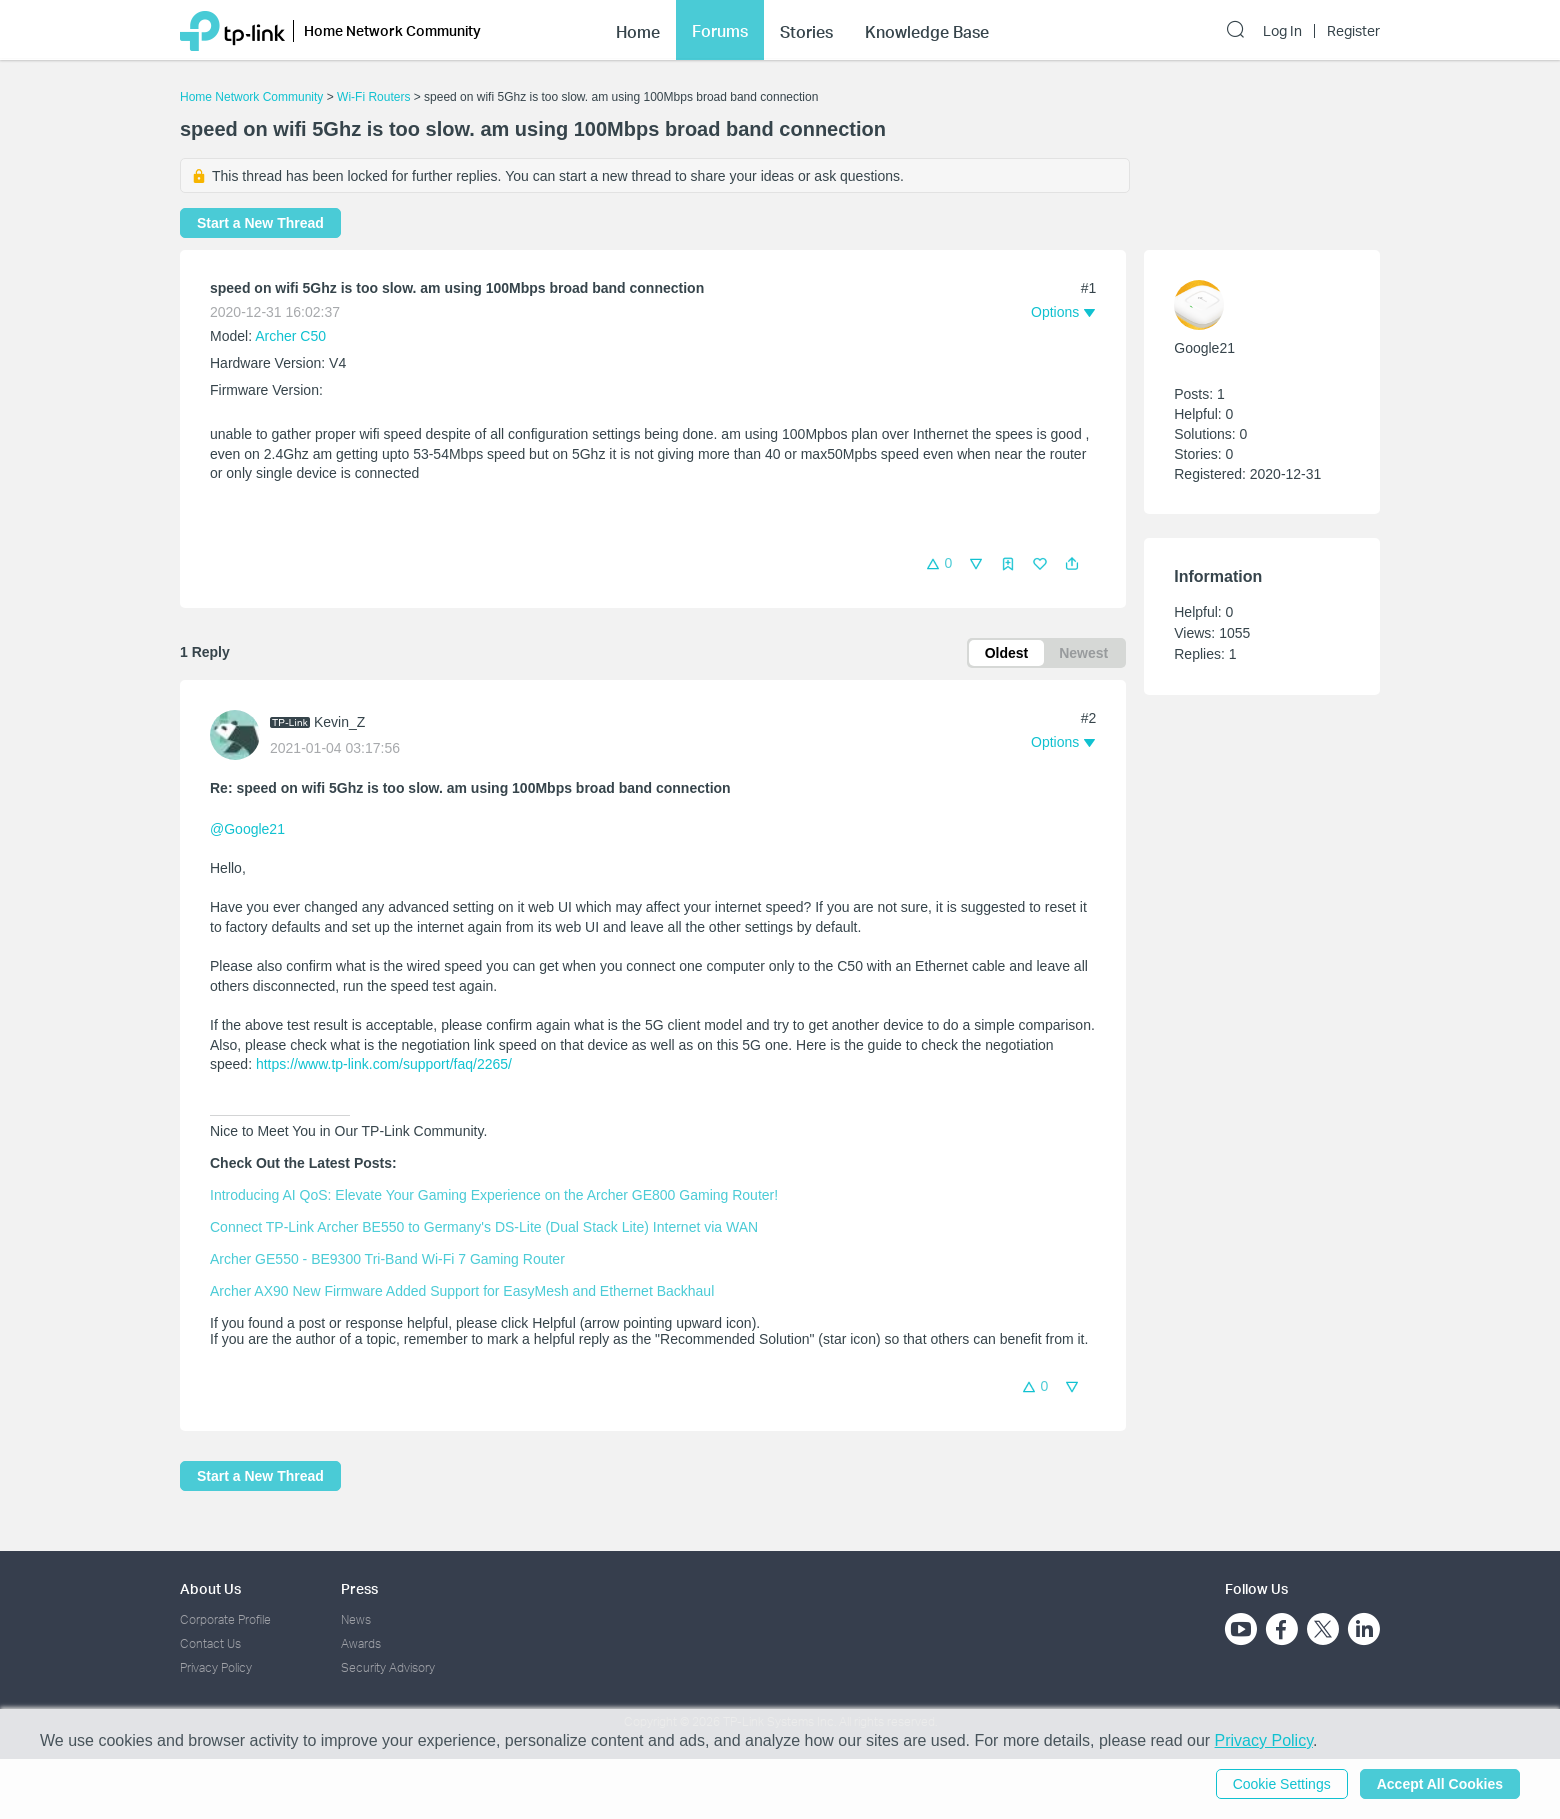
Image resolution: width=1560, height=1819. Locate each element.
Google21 (1204, 348)
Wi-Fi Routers (375, 97)
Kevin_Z (339, 722)
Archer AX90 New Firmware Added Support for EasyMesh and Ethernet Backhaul (462, 1291)
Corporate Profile (225, 1619)
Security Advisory (388, 1667)
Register (1353, 31)
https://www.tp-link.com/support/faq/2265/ (384, 1064)
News (356, 1619)
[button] (1072, 564)
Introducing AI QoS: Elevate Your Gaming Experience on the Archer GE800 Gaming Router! (494, 1195)
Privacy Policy (216, 1667)
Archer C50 (290, 336)
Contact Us (210, 1643)
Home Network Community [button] (392, 30)
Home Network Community (251, 97)
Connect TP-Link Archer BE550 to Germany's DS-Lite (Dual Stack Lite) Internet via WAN (484, 1227)
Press (359, 1588)
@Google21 (247, 829)
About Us (210, 1588)
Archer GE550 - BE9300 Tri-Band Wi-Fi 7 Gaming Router (387, 1259)
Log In (1282, 31)
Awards (361, 1643)
